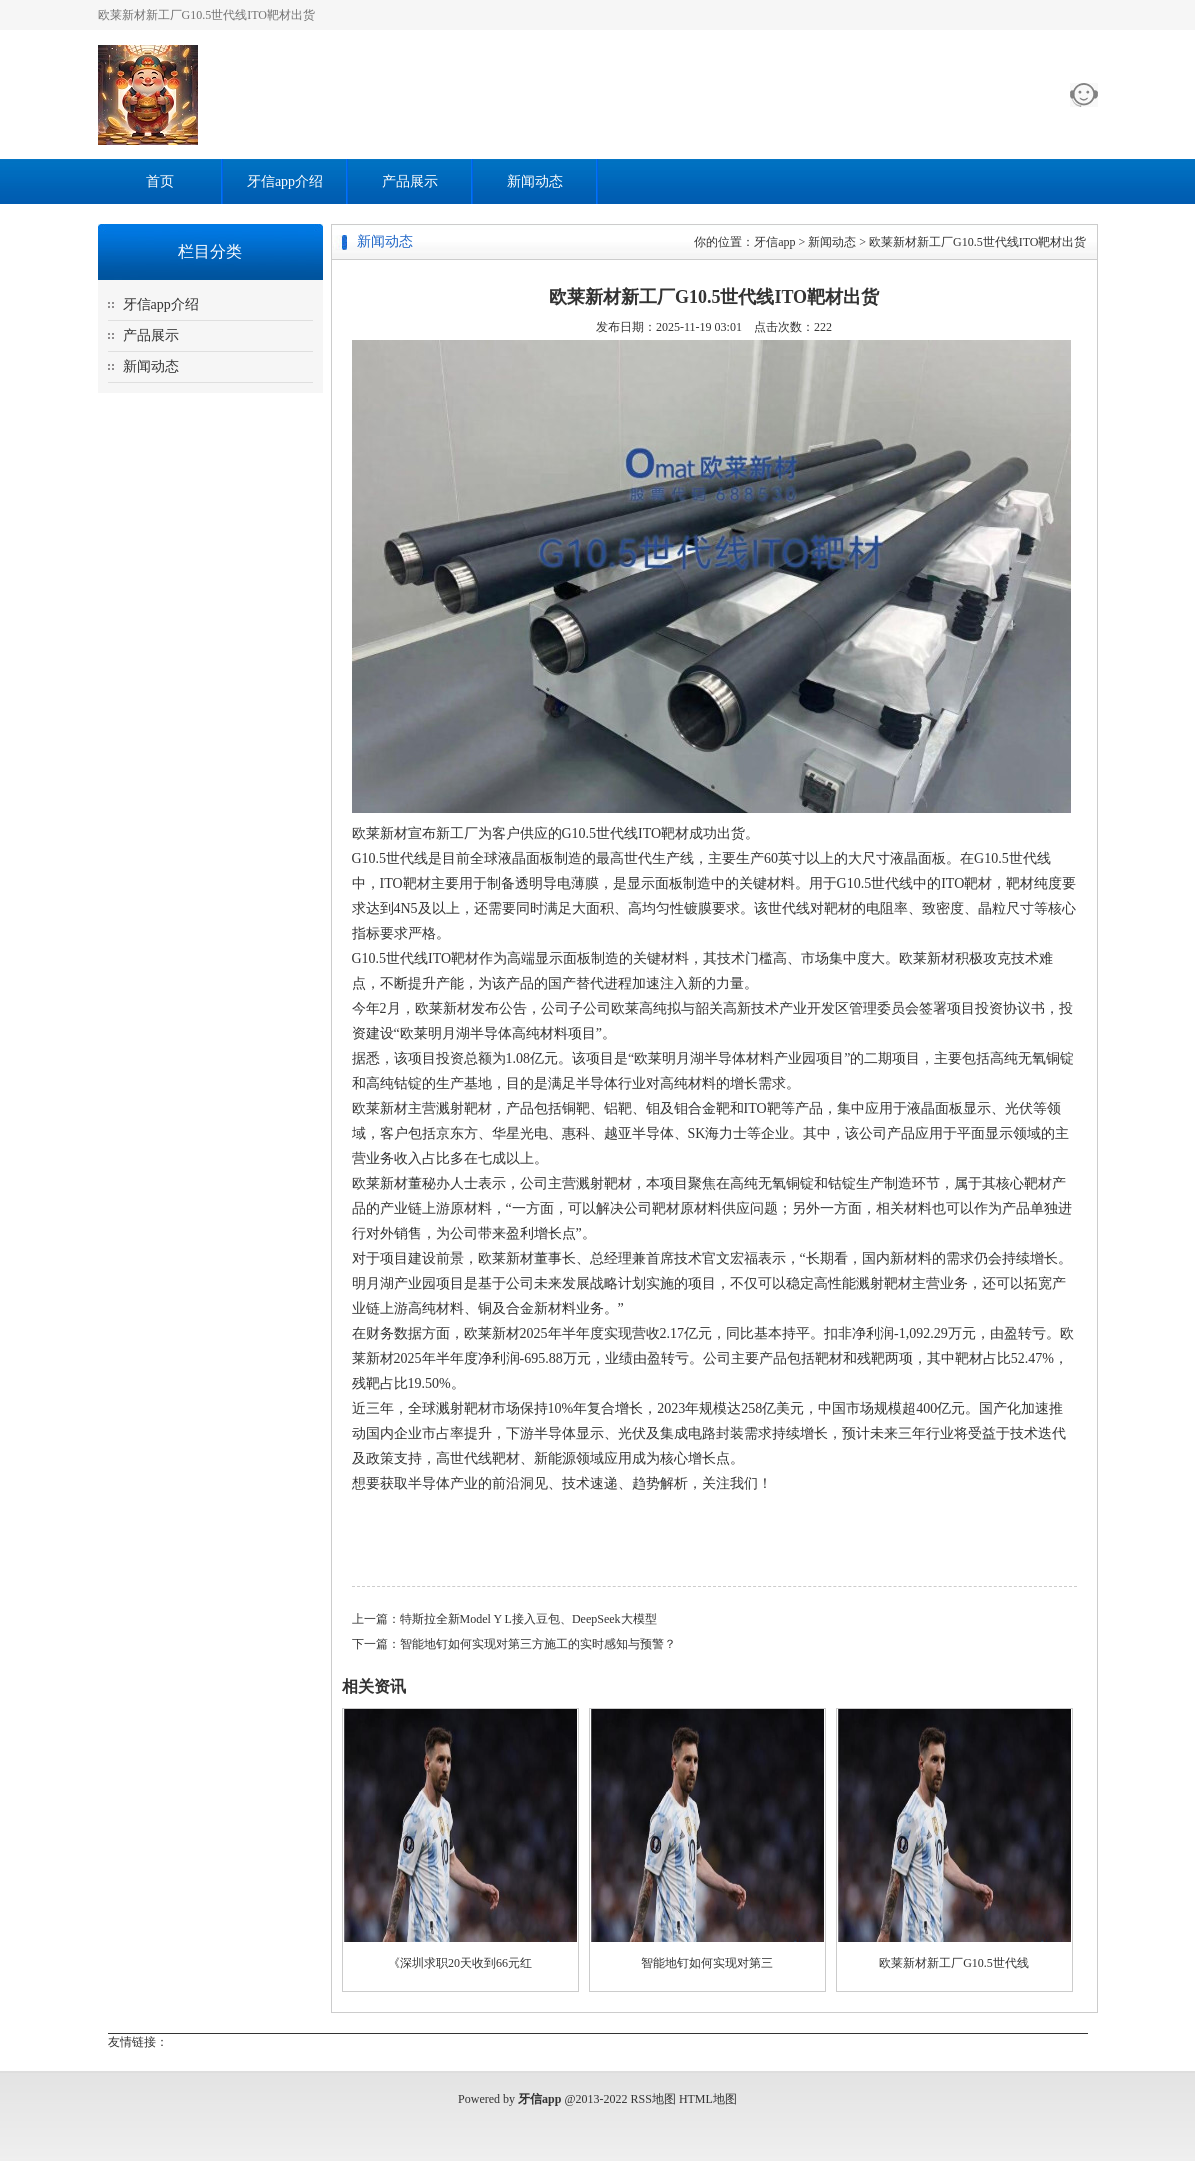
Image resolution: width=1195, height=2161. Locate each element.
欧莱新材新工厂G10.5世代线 (954, 1963)
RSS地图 (653, 2099)
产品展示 (410, 181)
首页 (160, 181)
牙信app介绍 (285, 181)
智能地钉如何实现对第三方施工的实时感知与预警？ (538, 1644)
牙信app (774, 242)
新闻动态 (535, 181)
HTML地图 (708, 2099)
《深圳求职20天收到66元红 (460, 1963)
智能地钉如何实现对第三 (707, 1963)
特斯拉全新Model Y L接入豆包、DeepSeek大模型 (528, 1619)
